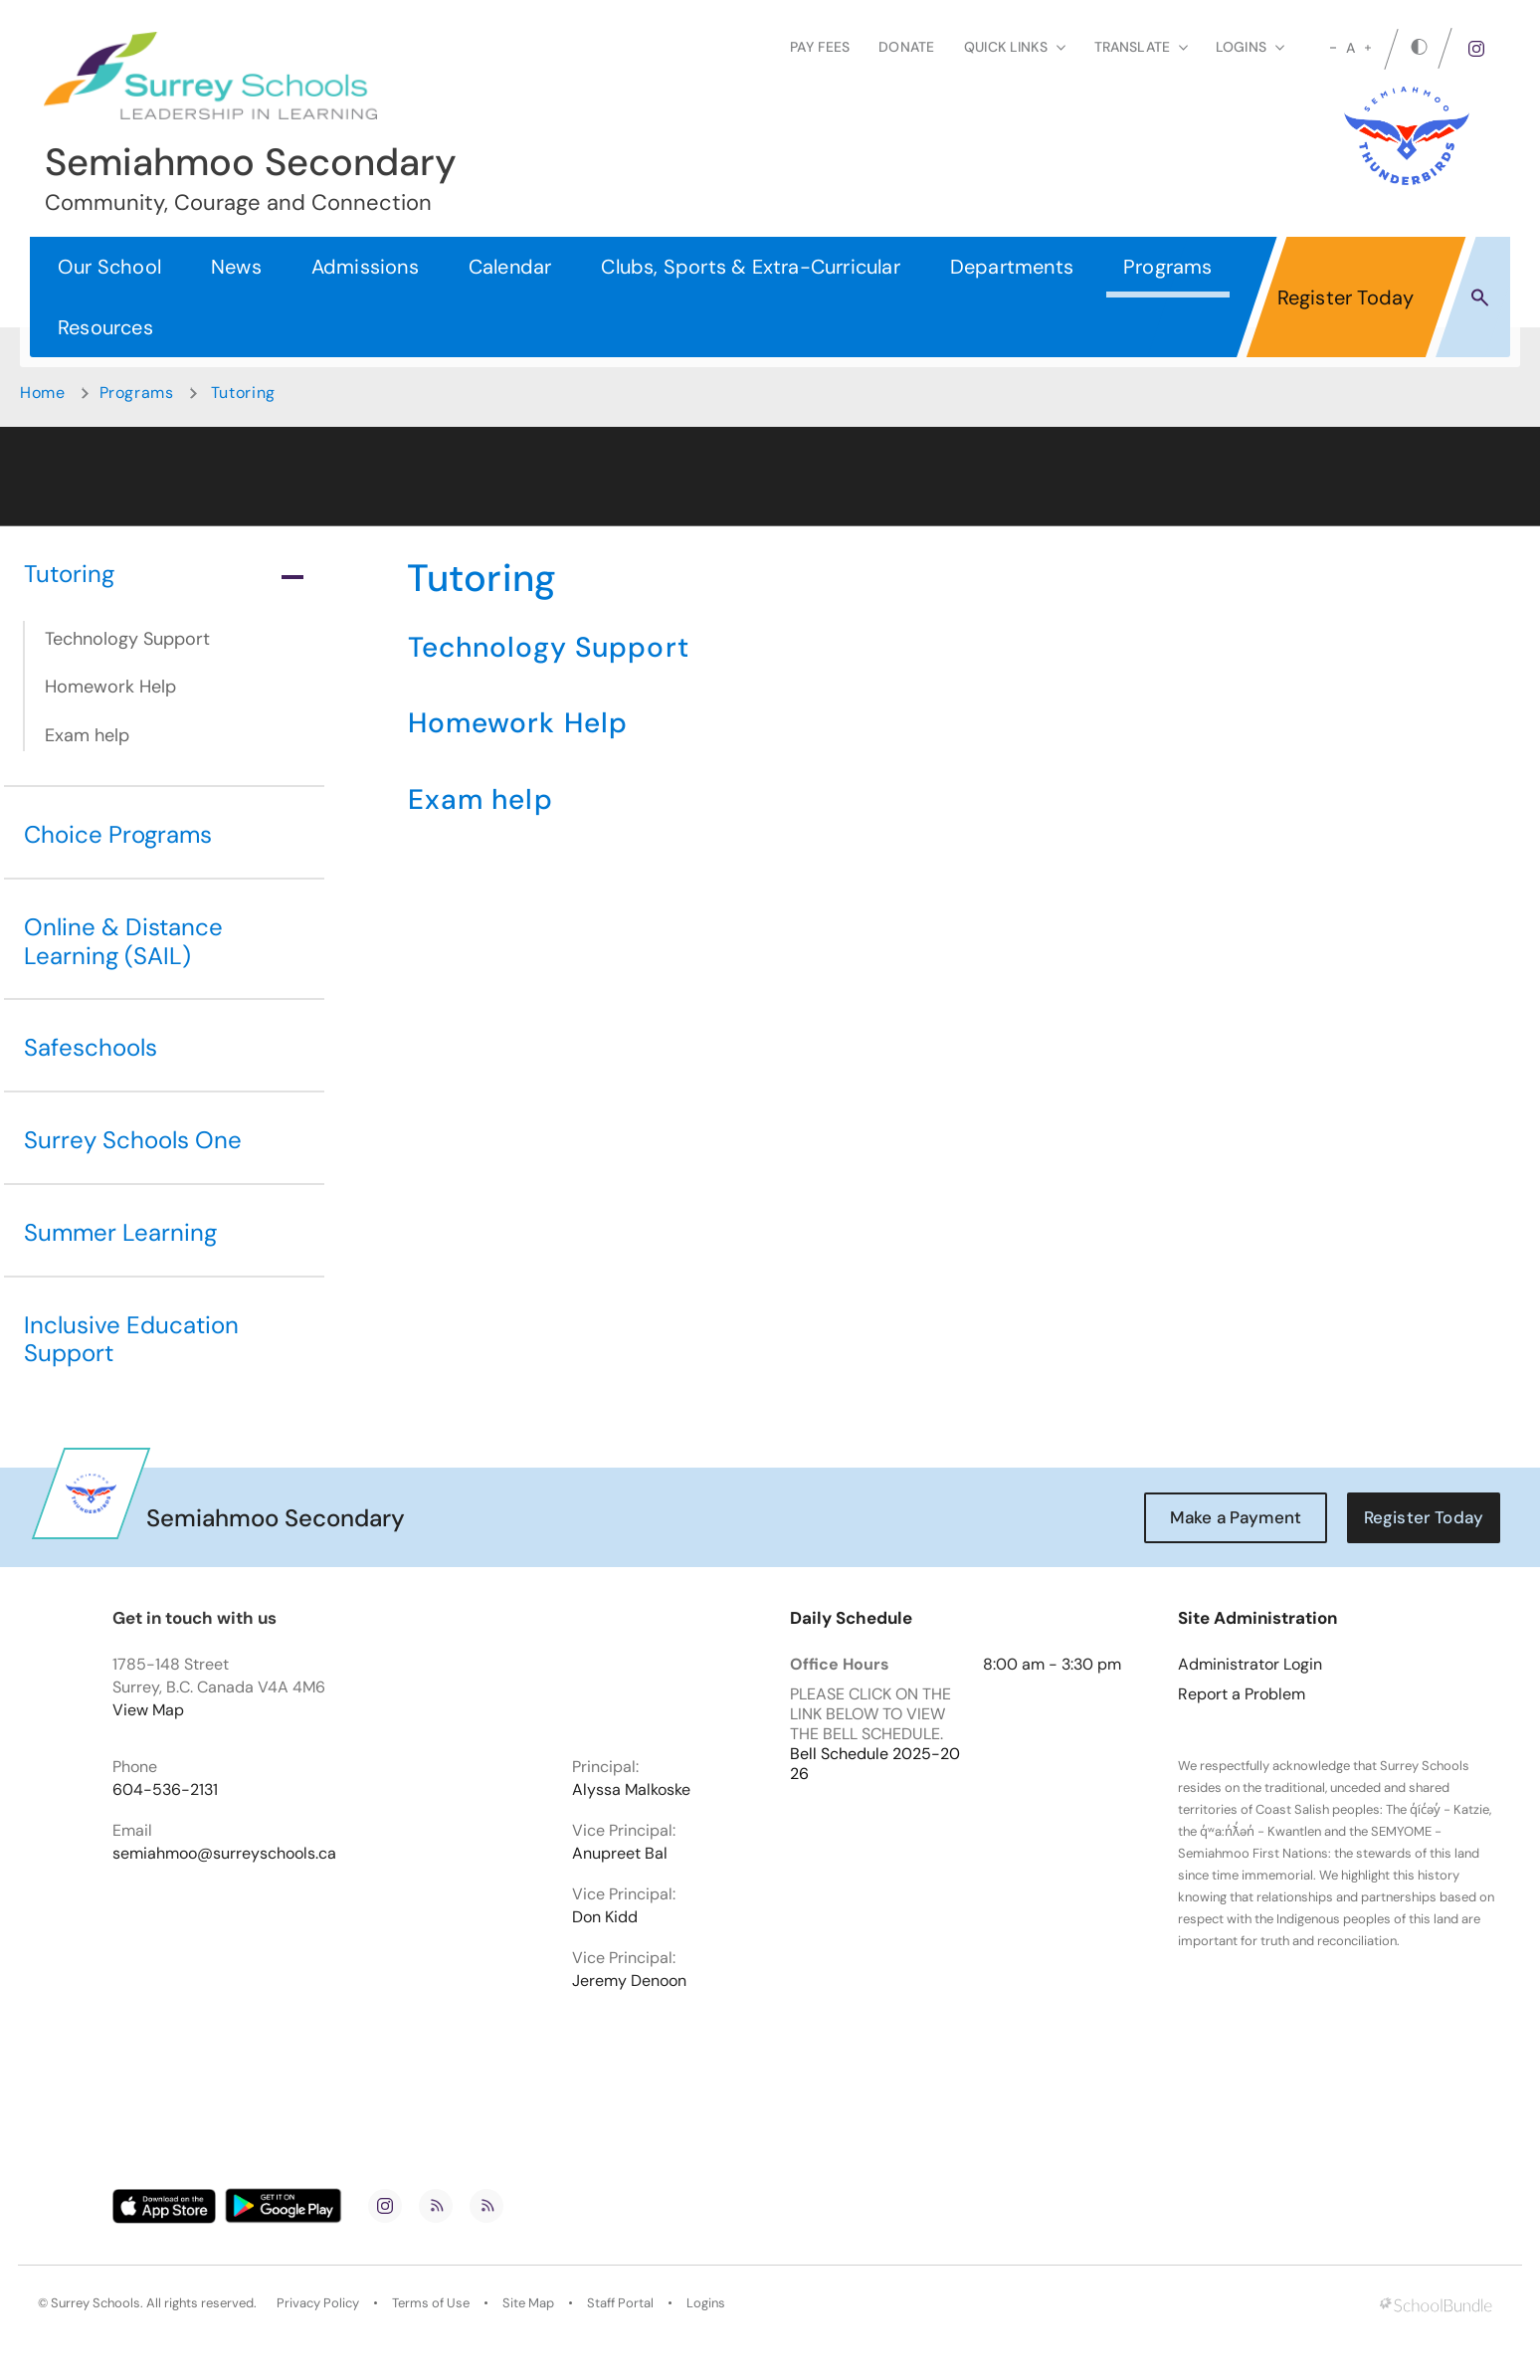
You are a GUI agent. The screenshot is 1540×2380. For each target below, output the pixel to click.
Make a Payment (1235, 1517)
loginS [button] (1250, 47)
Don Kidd (605, 1917)
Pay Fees (820, 47)
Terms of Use (431, 2303)
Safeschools (90, 1047)
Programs (1168, 267)
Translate (1141, 47)
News (236, 267)
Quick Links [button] (1014, 47)
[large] (1368, 48)
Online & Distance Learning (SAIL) (123, 941)
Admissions (365, 267)
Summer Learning (120, 1232)
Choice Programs (118, 834)
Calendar (510, 267)
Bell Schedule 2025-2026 (875, 1764)
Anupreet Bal (620, 1854)
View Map (148, 1709)
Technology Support (127, 639)
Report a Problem (1241, 1694)
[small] (1333, 48)
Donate (906, 47)
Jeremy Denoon (629, 1981)
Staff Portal (620, 2303)
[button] (1479, 296)
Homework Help (110, 686)
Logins (705, 2303)
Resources (105, 327)
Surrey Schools (95, 2303)
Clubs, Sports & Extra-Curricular (750, 267)
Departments (1011, 267)
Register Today (1346, 297)
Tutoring (163, 573)
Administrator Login (1250, 1665)
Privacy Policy (318, 2303)
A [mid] (1350, 48)
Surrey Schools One (133, 1139)
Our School (109, 267)
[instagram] (1476, 49)
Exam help (87, 735)
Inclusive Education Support (131, 1339)
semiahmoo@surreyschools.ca (224, 1854)
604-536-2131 (165, 1790)
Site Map (528, 2303)
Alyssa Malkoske (631, 1790)
